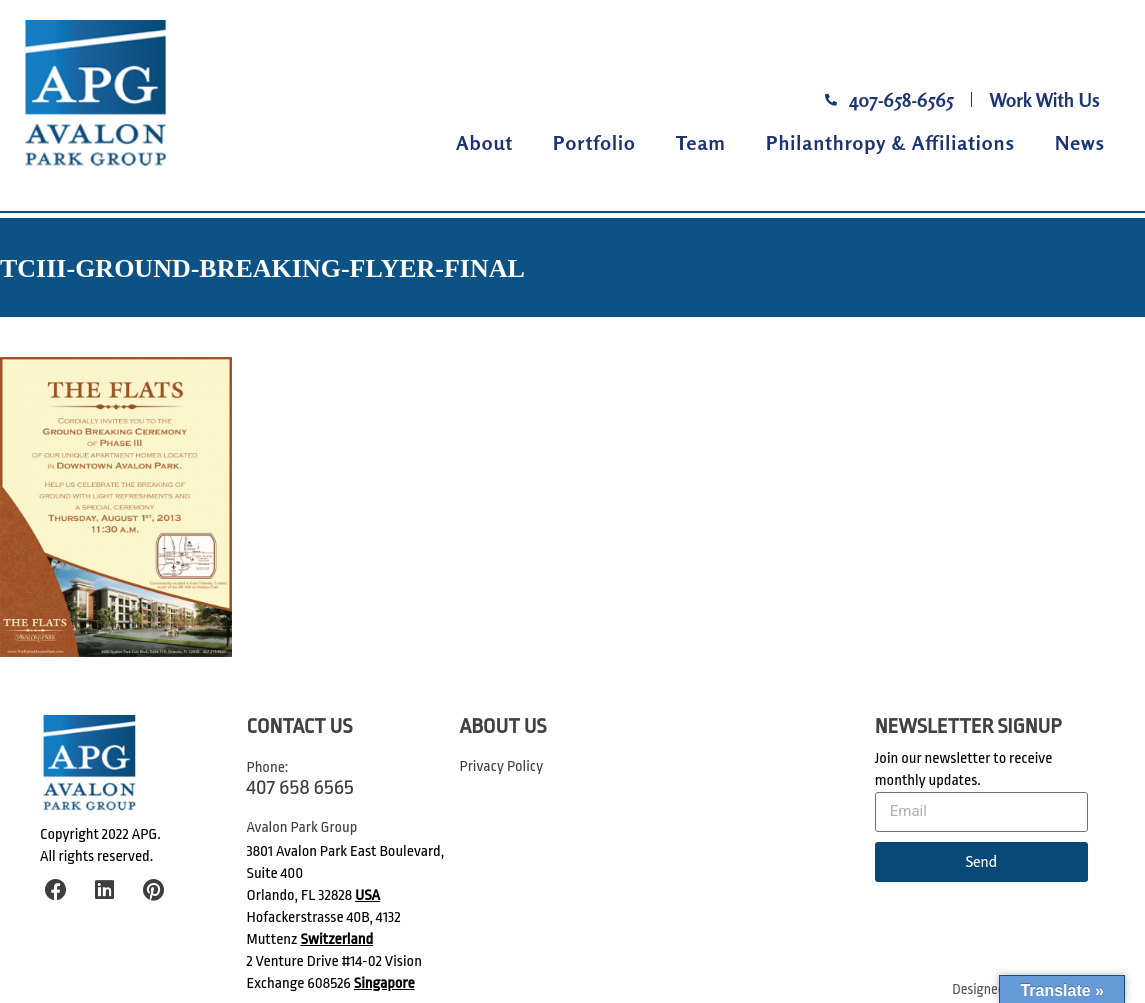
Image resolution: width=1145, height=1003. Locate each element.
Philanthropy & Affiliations (890, 142)
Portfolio (594, 142)
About (484, 142)
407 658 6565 (300, 787)
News (1080, 142)
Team (701, 142)
